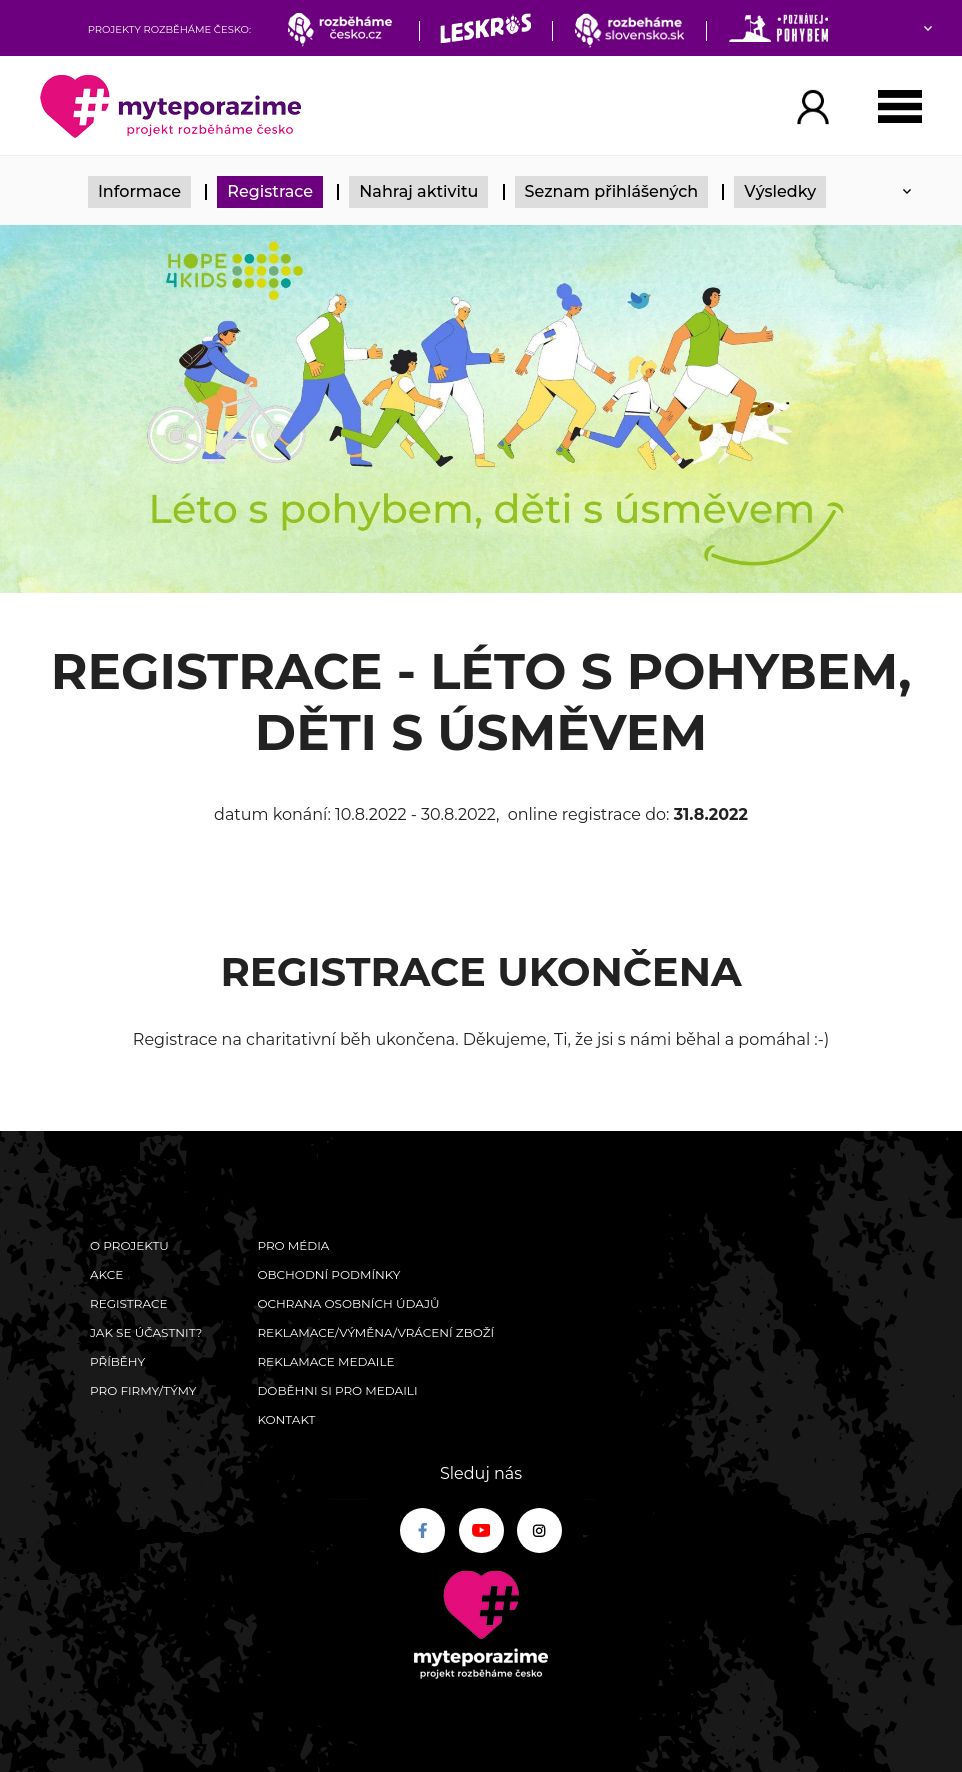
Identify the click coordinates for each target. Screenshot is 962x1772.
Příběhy (117, 1361)
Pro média (293, 1245)
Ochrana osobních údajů (348, 1303)
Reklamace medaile (325, 1361)
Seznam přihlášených (612, 191)
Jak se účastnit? (146, 1332)
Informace (139, 191)
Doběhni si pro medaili (337, 1390)
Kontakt (286, 1419)
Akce (106, 1274)
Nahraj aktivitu (418, 191)
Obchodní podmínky (328, 1274)
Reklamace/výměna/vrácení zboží (375, 1332)
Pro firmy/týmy (143, 1390)
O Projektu (129, 1245)
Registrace (270, 191)
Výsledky (780, 191)
